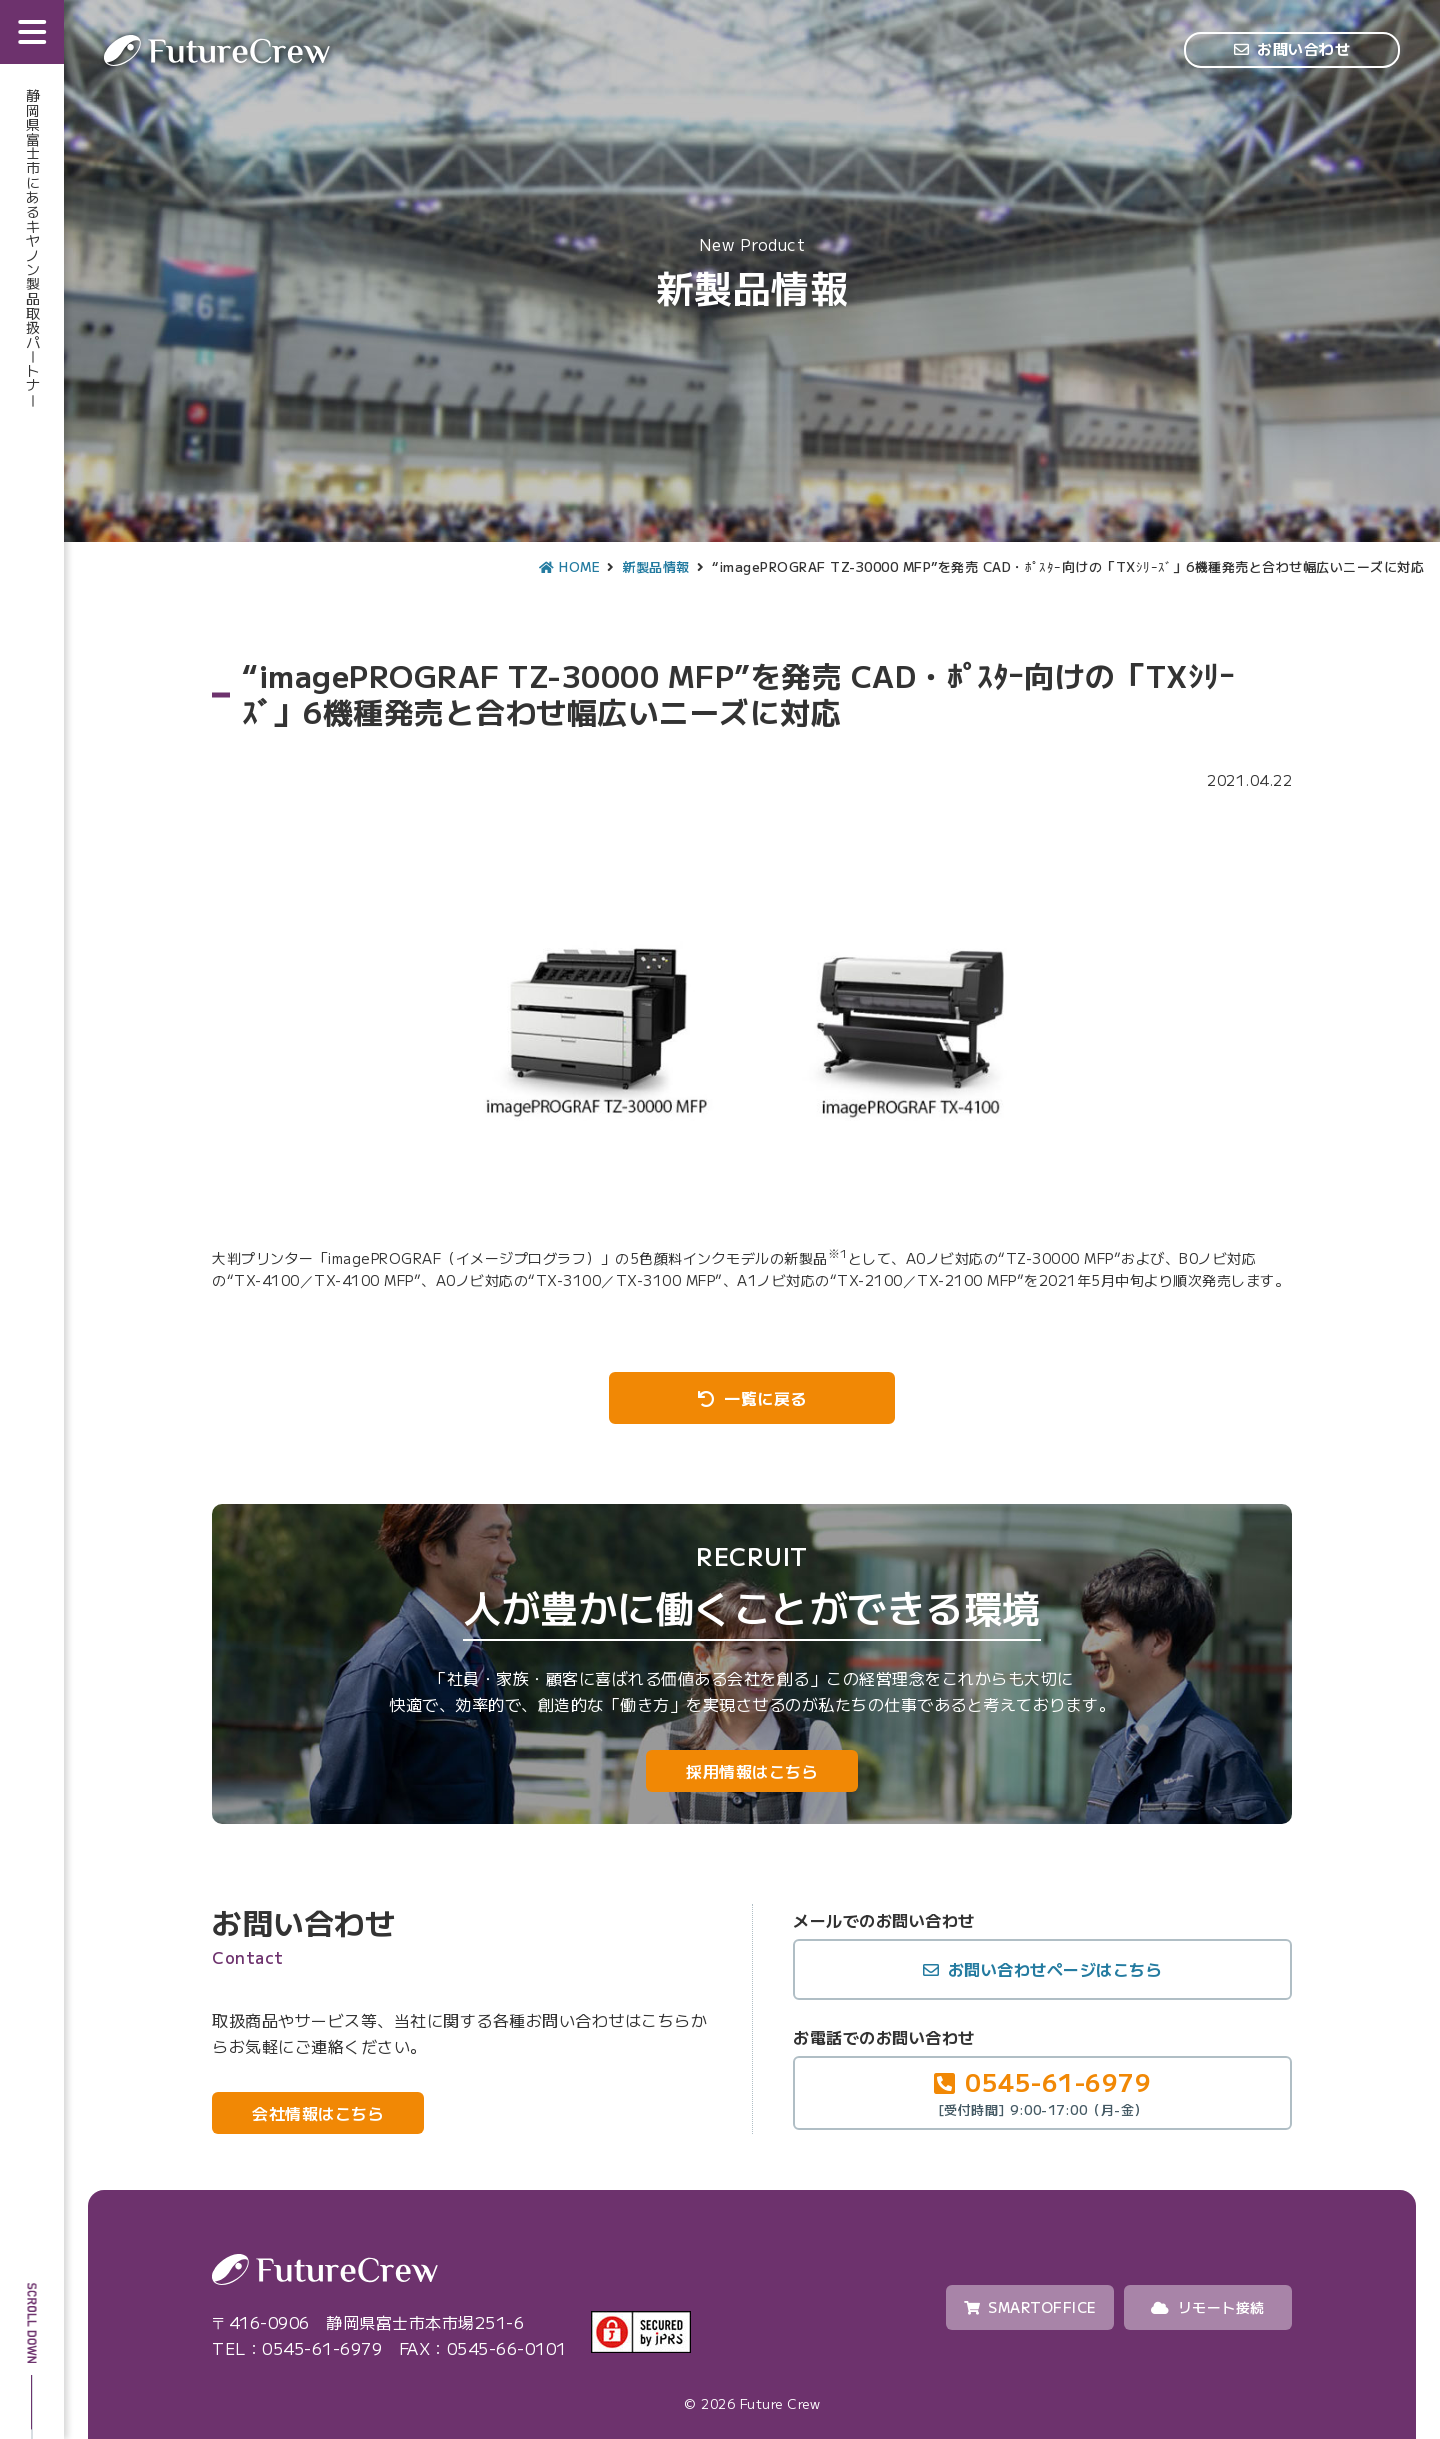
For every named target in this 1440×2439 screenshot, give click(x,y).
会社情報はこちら (318, 2113)
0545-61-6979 (1042, 2091)
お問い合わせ (1303, 48)
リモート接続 (1208, 2307)
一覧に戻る (765, 1398)
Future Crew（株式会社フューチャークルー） (217, 50)
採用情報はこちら (752, 1771)
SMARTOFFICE (1030, 2307)
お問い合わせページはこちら (1055, 1969)
